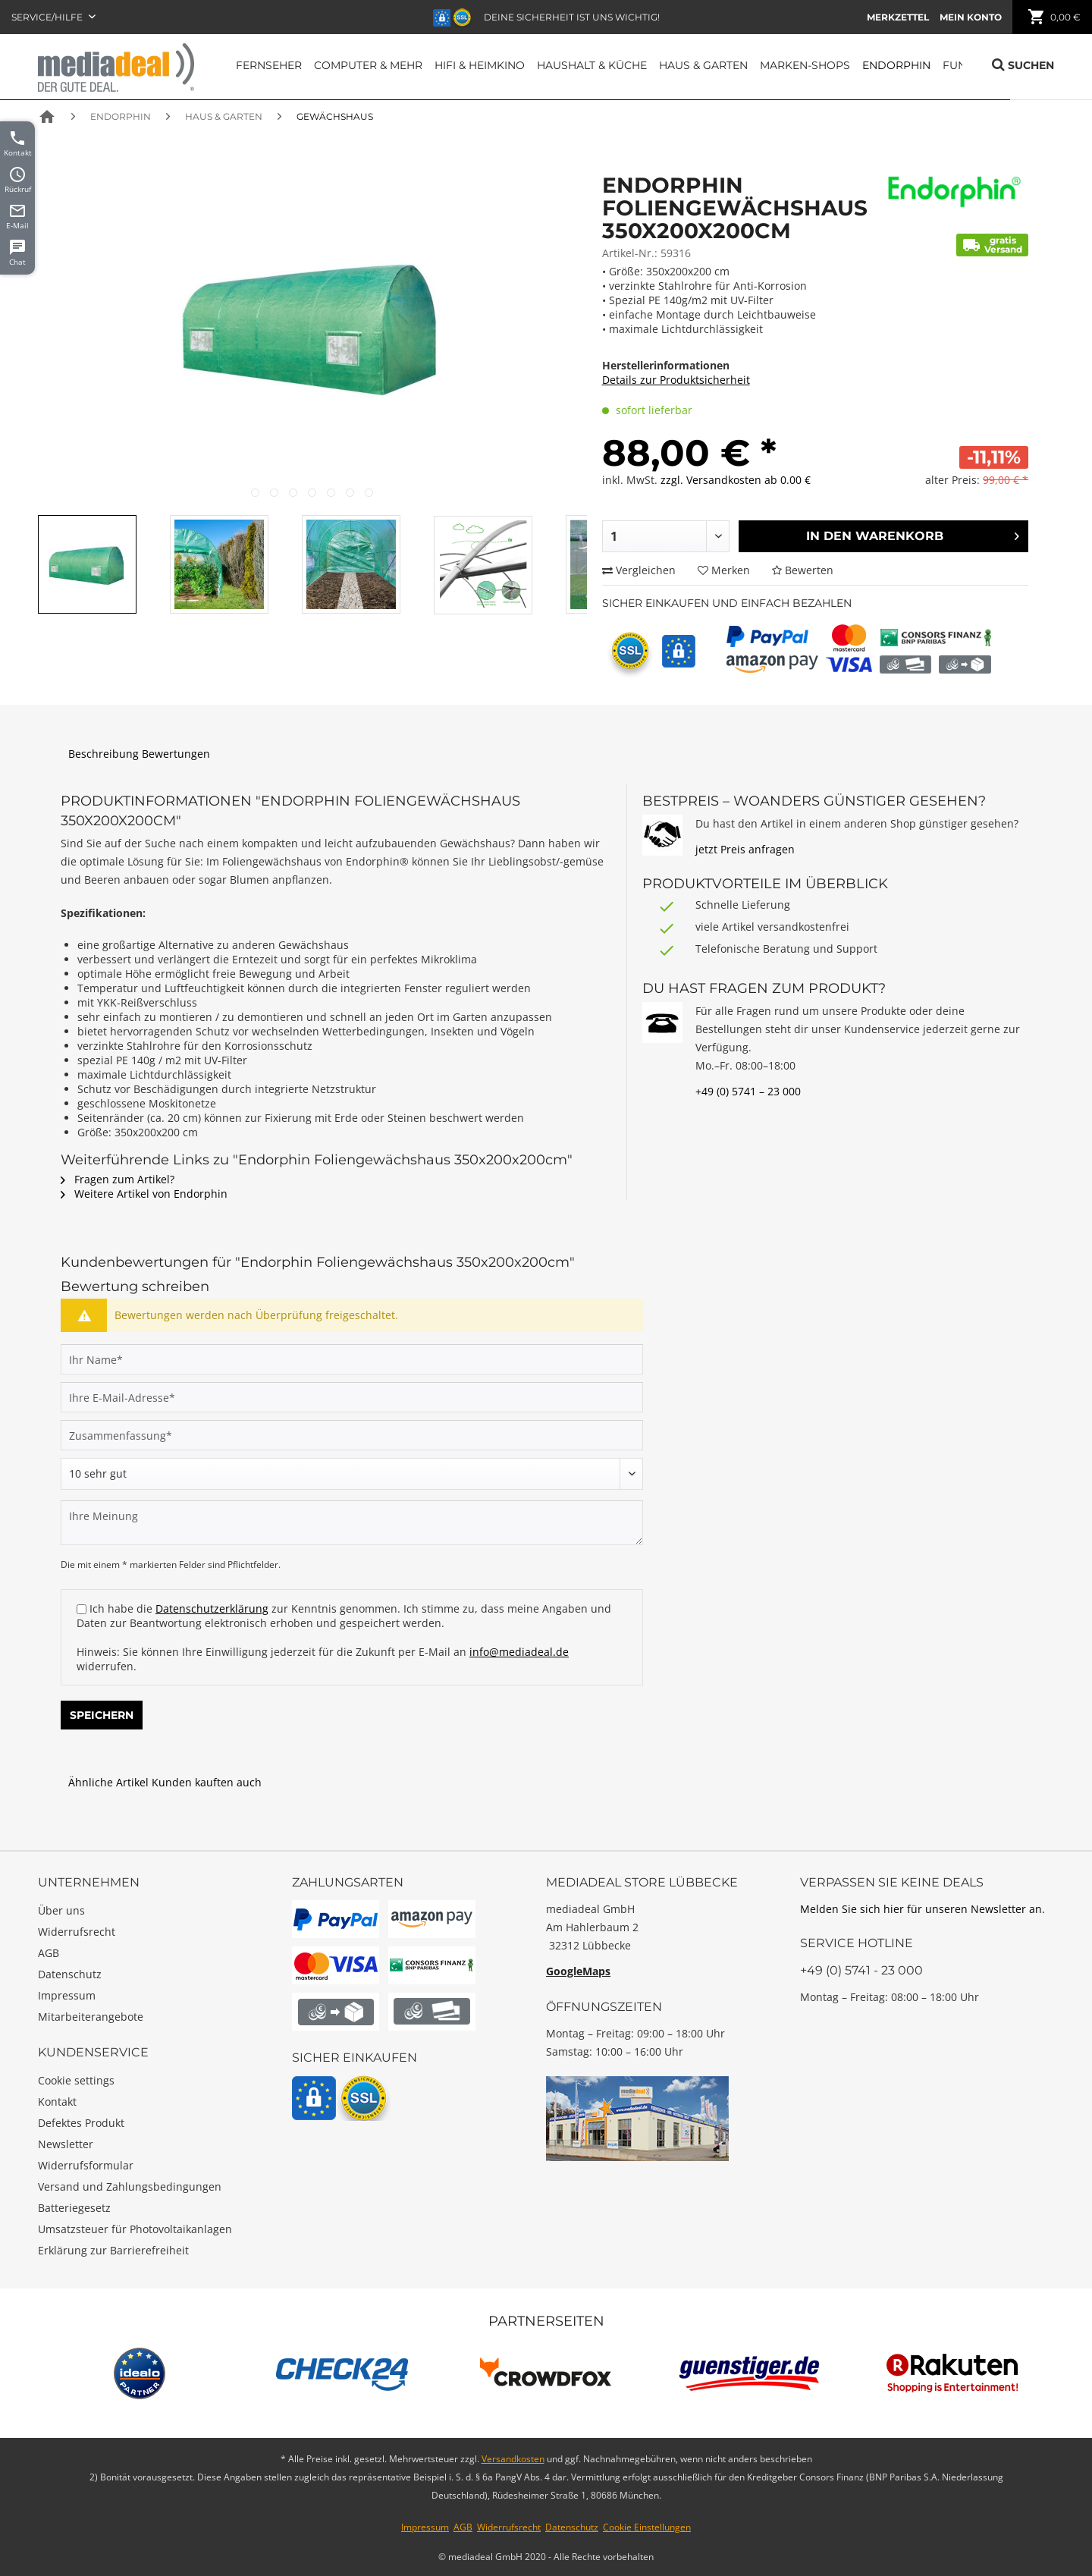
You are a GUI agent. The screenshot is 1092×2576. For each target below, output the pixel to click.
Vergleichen (639, 570)
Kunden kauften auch (207, 1782)
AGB (48, 1953)
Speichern (101, 1715)
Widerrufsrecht (76, 1931)
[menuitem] (898, 17)
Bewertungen (176, 753)
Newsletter (65, 2144)
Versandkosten (513, 2458)
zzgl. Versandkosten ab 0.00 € (736, 480)
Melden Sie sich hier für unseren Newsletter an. (922, 1909)
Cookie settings (76, 2080)
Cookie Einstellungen (647, 2527)
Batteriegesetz (74, 2208)
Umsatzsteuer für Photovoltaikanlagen (135, 2229)
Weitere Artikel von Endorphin (144, 1193)
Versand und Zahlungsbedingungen (129, 2186)
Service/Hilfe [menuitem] (48, 17)
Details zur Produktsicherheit (676, 379)
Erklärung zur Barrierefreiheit (113, 2250)
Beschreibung (103, 753)
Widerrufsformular (85, 2165)
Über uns (61, 1910)
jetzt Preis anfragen (745, 849)
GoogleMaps (578, 1971)
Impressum (67, 1995)
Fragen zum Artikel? (117, 1179)
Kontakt (57, 2101)
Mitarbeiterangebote (90, 2016)
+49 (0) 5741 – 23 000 (748, 1091)
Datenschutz (70, 1974)
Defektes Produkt (81, 2123)
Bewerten (802, 570)
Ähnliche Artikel (108, 1782)
